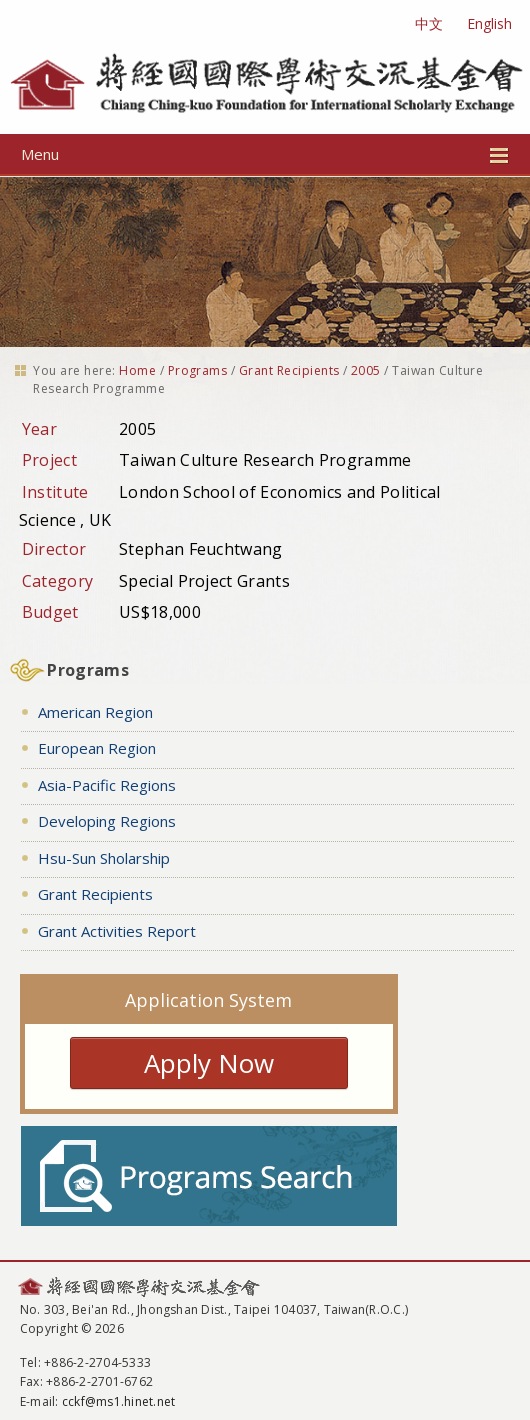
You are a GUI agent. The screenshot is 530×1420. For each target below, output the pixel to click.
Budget (50, 612)
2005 (366, 370)
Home (137, 370)
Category (58, 581)
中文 (429, 23)
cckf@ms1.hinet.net (118, 1401)
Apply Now (209, 1063)
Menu (265, 154)
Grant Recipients (289, 370)
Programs (198, 370)
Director (54, 549)
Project (49, 460)
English (489, 23)
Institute (55, 492)
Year (39, 429)
